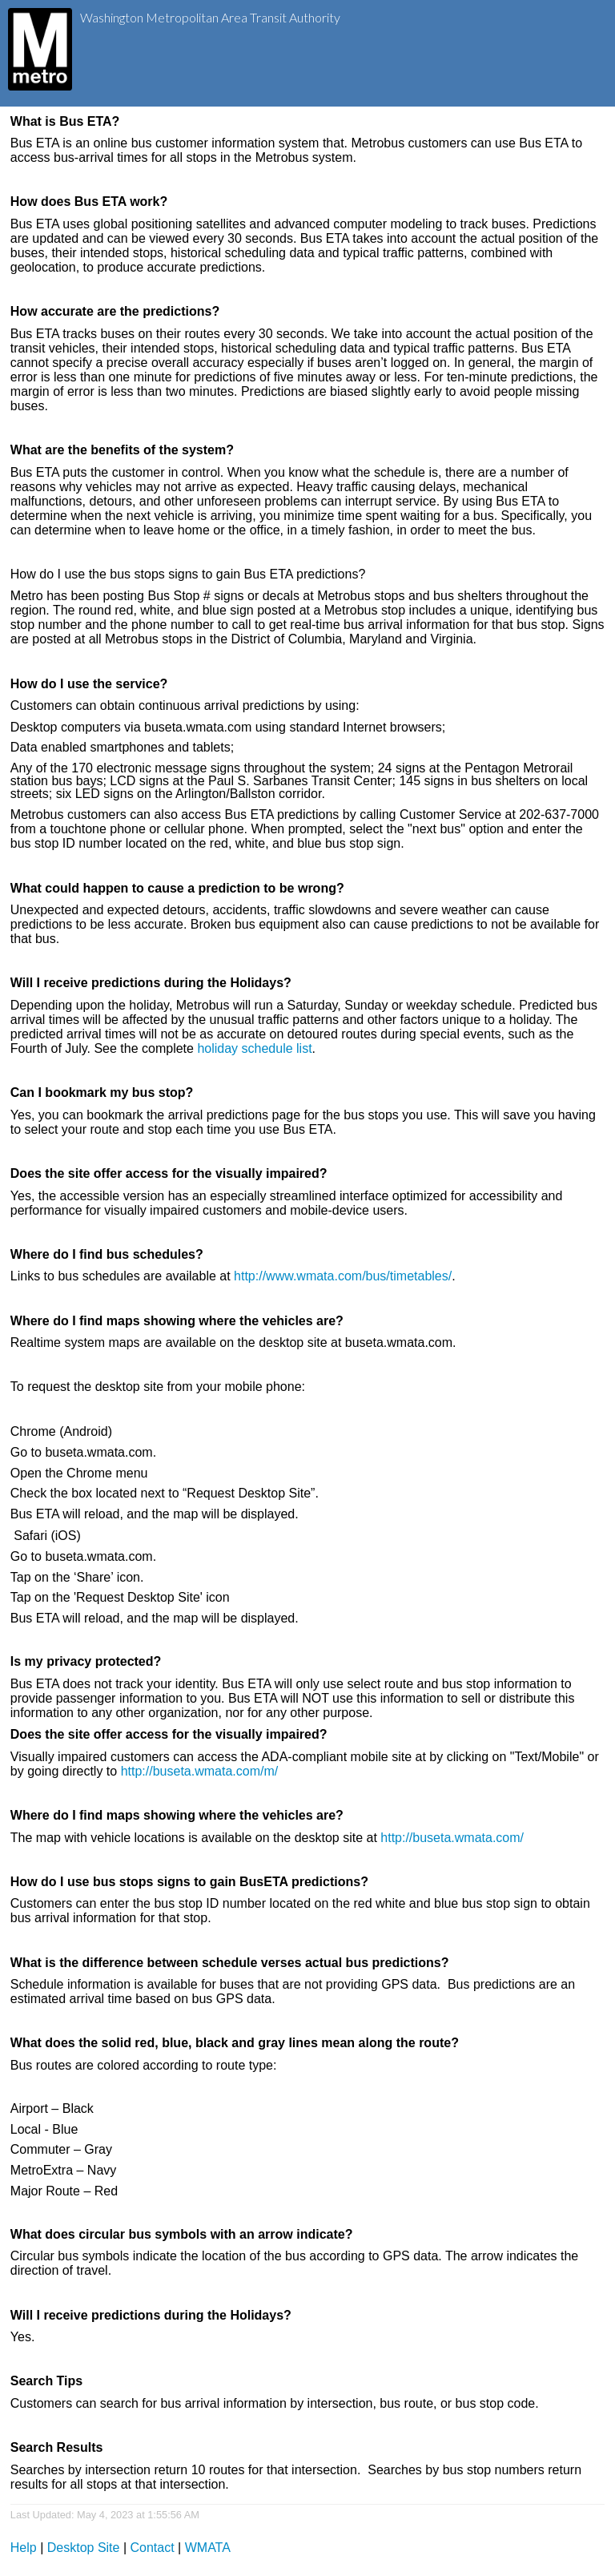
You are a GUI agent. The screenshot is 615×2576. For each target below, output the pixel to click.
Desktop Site (83, 2547)
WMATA (208, 2547)
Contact (153, 2547)
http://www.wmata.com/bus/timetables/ (343, 1276)
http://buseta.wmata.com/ (452, 1837)
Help (23, 2547)
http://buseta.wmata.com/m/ (200, 1771)
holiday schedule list (254, 1048)
